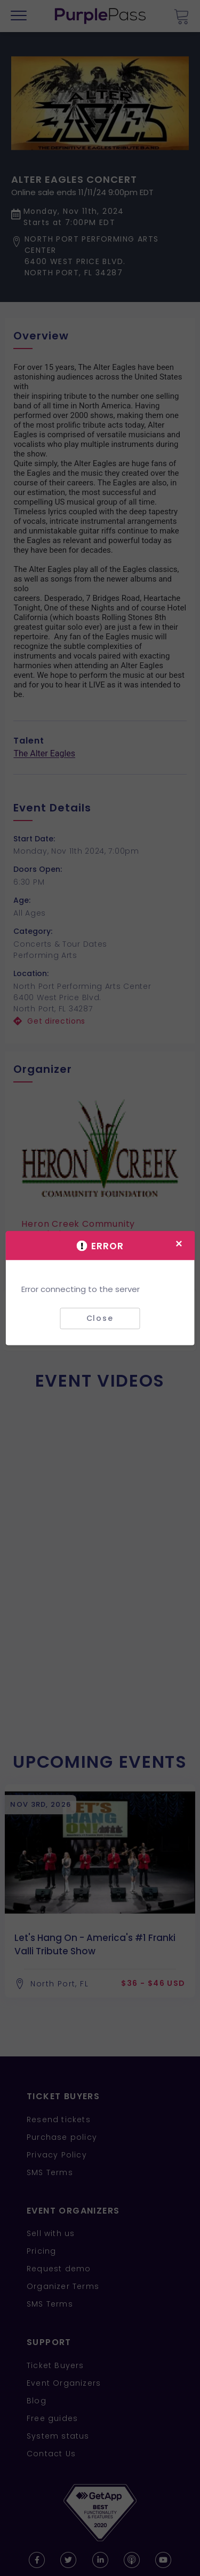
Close (100, 1318)
